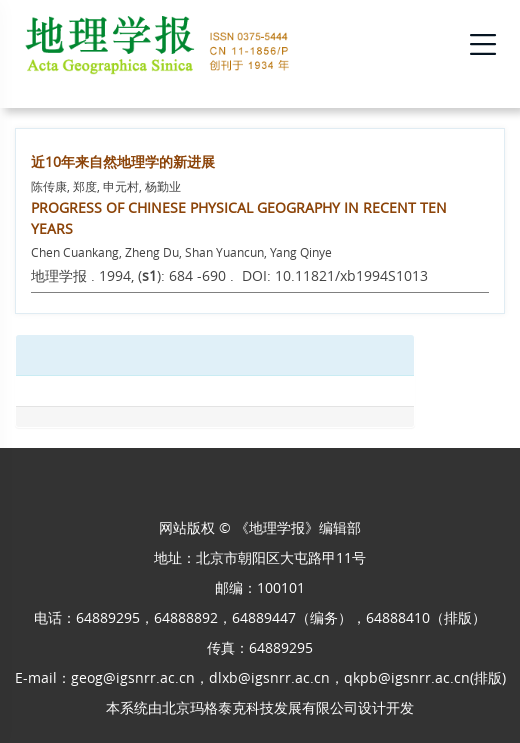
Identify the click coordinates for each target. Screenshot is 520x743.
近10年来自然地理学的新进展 (123, 161)
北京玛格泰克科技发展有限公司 (260, 707)
